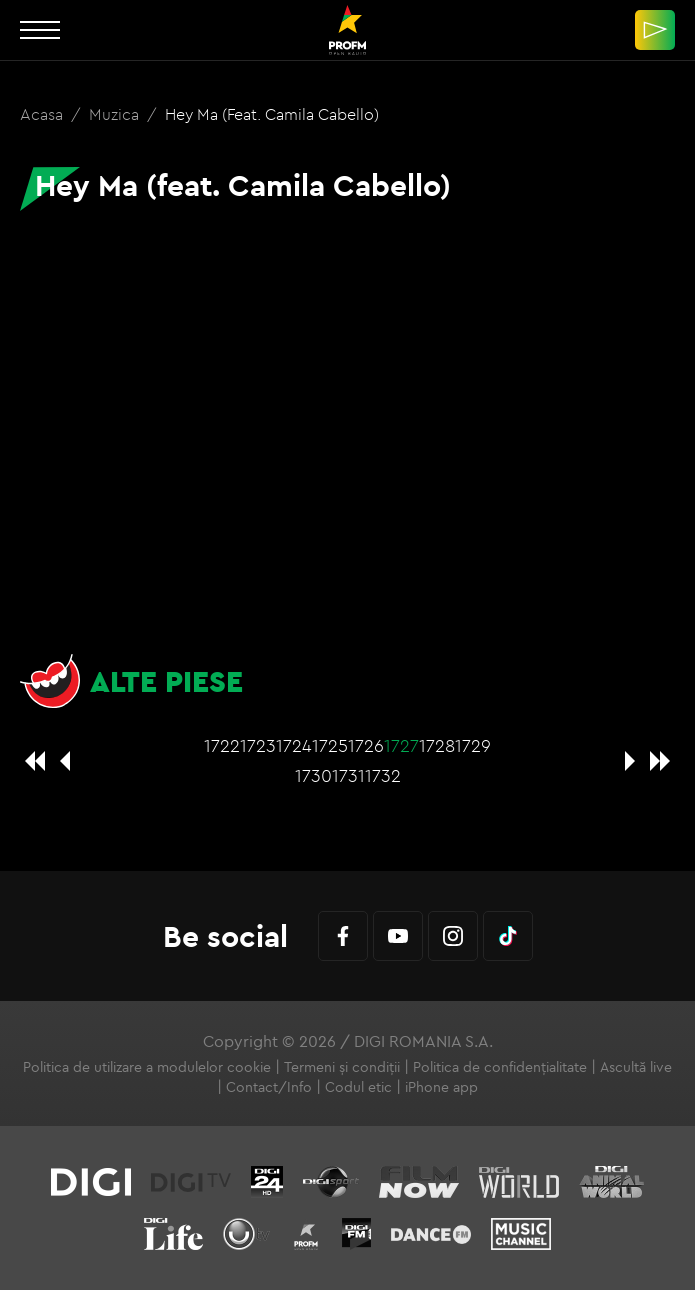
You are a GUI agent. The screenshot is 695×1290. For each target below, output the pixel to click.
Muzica (116, 114)
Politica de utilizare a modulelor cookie (147, 1067)
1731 (348, 775)
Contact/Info (269, 1087)
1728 (437, 745)
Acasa (43, 114)
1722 (222, 745)
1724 (294, 745)
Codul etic (358, 1087)
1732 (383, 775)
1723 (258, 745)
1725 (330, 745)
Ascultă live (636, 1067)
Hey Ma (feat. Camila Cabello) (272, 114)
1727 (401, 745)
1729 (473, 745)
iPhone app (441, 1087)
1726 (366, 745)
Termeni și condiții (342, 1067)
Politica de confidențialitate (500, 1067)
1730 (313, 775)
